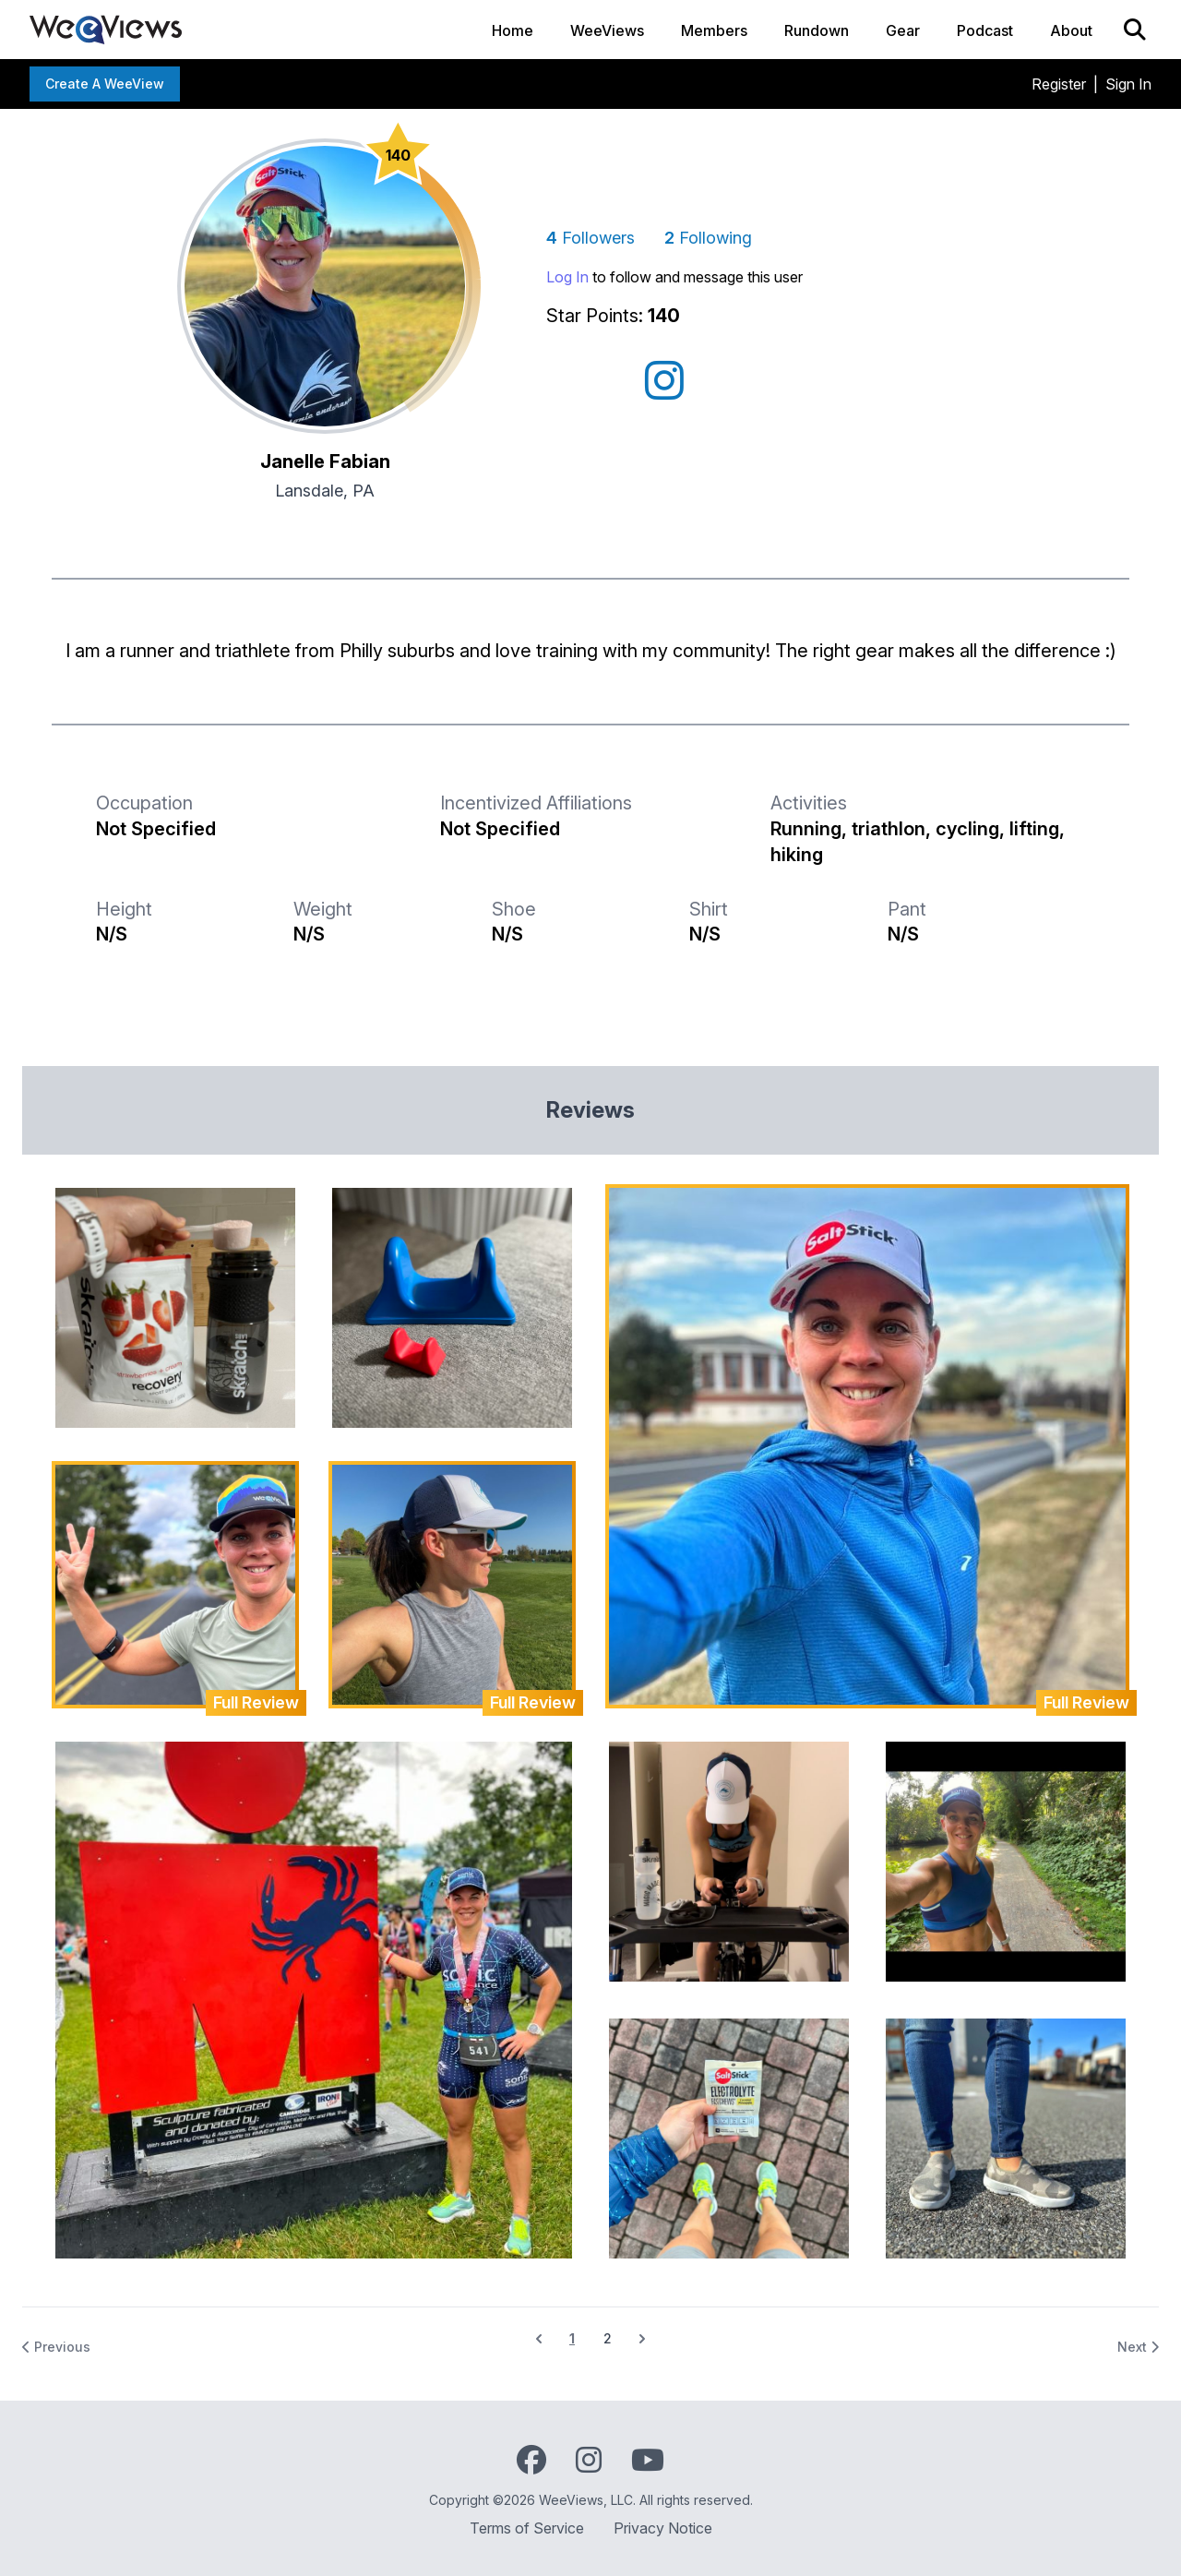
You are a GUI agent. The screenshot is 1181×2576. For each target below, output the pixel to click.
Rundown (816, 30)
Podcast (985, 30)
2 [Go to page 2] (607, 2338)
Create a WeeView (104, 83)
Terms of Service (527, 2528)
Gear (903, 30)
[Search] (1134, 29)
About (1071, 30)
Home (512, 30)
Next (1138, 2346)
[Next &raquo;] (642, 2338)
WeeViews (607, 30)
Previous (56, 2346)
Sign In (1128, 84)
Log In (567, 277)
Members (714, 30)
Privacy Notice (663, 2528)
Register (1059, 84)
